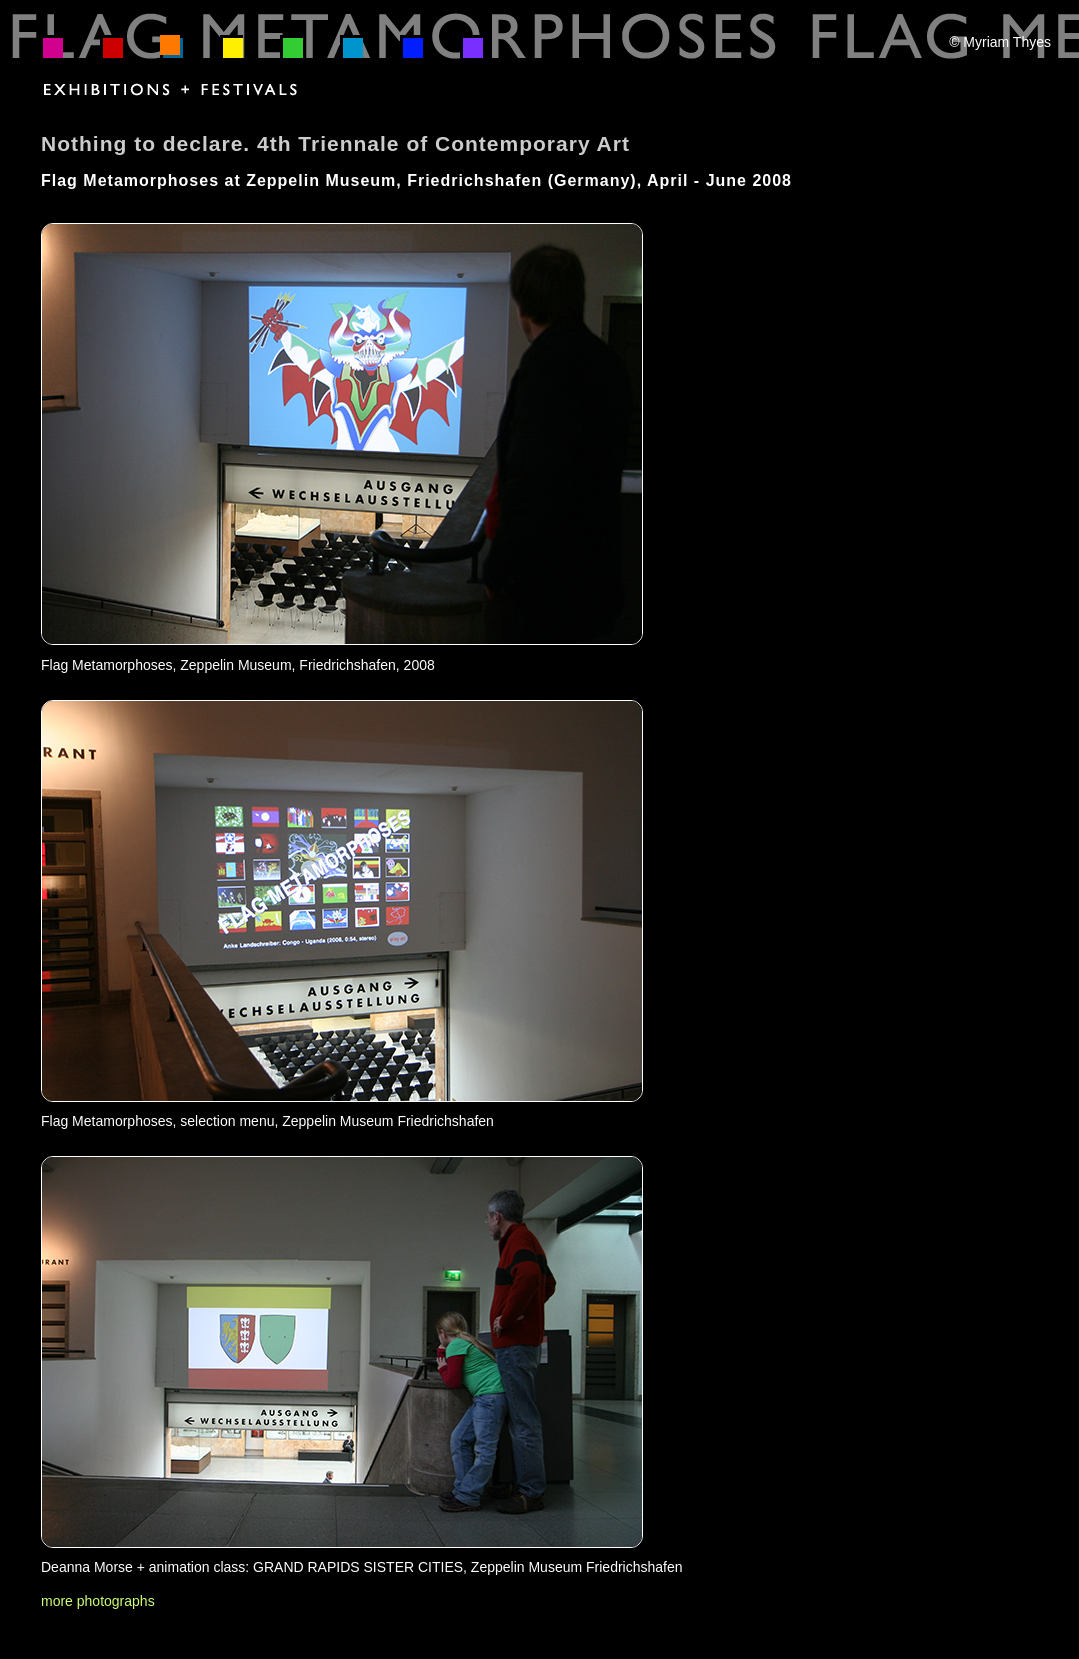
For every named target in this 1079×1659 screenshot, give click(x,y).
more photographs (98, 1601)
